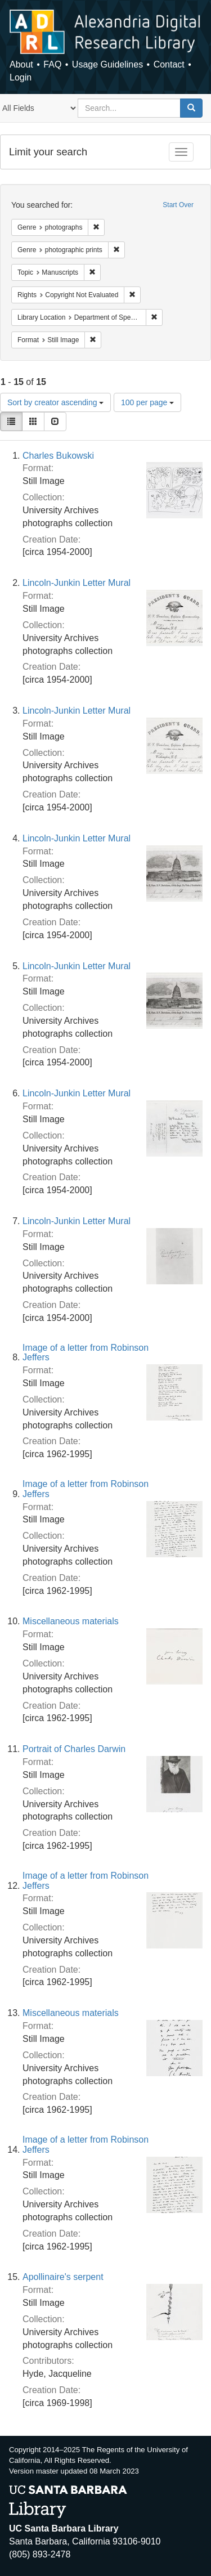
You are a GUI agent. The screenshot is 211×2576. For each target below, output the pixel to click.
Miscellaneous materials (71, 1621)
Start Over (178, 205)
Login (21, 77)
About (21, 64)
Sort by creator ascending (55, 402)
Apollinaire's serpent (63, 2277)
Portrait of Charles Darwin (74, 1749)
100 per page (147, 402)
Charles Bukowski (58, 455)
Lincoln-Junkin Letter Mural (77, 583)
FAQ (52, 64)
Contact (169, 64)
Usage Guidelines (107, 64)
